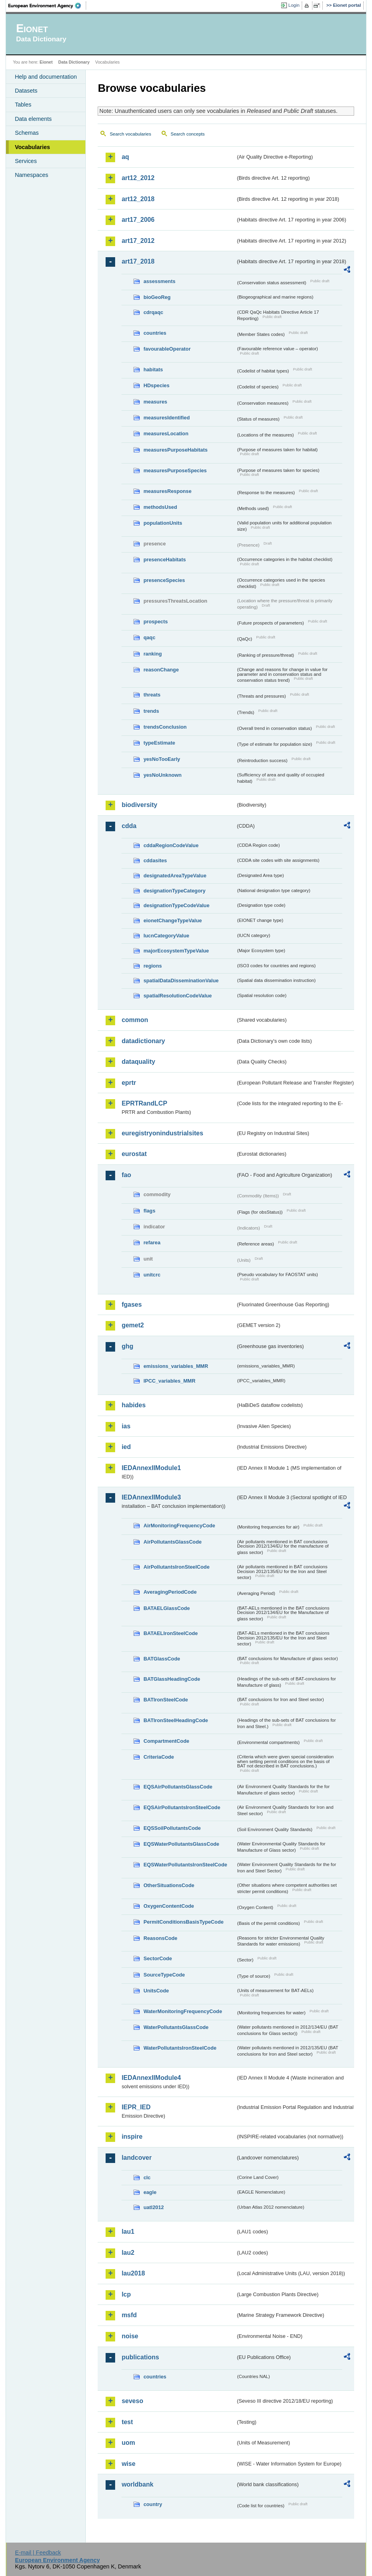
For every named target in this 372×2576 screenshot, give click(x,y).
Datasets (26, 90)
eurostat (133, 1153)
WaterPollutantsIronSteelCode (179, 2048)
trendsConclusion (165, 727)
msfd (129, 2315)
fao (126, 1175)
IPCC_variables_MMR (169, 1381)
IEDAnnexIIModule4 (151, 2077)
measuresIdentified (166, 418)
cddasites (155, 860)
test (127, 2422)
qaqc (149, 637)
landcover (136, 2157)
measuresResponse (167, 491)
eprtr (128, 1082)
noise (129, 2336)
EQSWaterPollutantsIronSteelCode (185, 1865)
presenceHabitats (164, 560)
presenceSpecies (164, 580)
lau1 (127, 2231)
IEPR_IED (135, 2107)
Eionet (46, 62)
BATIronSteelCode (165, 1700)
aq (125, 156)
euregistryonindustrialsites (162, 1133)
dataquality (138, 1061)
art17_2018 (137, 261)
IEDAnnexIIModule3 (151, 1497)
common (134, 1019)
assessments (159, 281)
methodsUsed (160, 507)
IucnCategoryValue (166, 936)
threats (151, 695)
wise (128, 2463)
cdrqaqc (153, 312)
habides (133, 1405)
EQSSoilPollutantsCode (171, 1828)
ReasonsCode (160, 1938)
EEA (47, 6)
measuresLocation (165, 433)
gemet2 (132, 1325)
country (152, 2504)
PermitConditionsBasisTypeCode (183, 1922)
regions (152, 966)
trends (151, 711)
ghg (127, 1346)
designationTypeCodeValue (176, 905)
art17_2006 (137, 219)
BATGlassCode (161, 1659)
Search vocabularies (130, 134)
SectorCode (157, 1958)
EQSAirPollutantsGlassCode (177, 1787)
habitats (153, 369)
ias (125, 1426)
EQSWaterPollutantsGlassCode (181, 1844)
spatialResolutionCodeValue (177, 996)
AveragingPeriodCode (170, 1592)
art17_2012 (137, 240)
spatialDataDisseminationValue (180, 980)
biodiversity (139, 804)
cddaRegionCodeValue (171, 845)
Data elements (33, 119)
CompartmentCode (166, 1741)
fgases (131, 1304)
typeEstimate (159, 743)
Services (26, 161)
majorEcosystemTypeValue (176, 951)
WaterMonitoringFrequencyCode (182, 2011)
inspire (131, 2136)
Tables (23, 104)
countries (154, 333)
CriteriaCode (158, 1757)
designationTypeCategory (174, 891)
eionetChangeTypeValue (172, 920)
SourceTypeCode (164, 1975)
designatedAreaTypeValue (174, 876)
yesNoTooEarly (161, 759)
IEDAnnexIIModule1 (151, 1468)
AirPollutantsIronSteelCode (176, 1567)
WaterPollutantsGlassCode (175, 2027)
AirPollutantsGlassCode (172, 1542)
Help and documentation (46, 77)
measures (155, 402)
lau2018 (133, 2273)
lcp (126, 2294)
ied (126, 1446)
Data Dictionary (74, 62)
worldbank (137, 2484)
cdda (128, 825)
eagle (149, 2192)
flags (149, 1211)
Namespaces (31, 175)
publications (140, 2357)
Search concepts (188, 134)
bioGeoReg (156, 297)
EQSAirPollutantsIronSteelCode (181, 1807)
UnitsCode (156, 1991)
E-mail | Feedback (38, 2552)
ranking (152, 654)
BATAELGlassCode (166, 1608)
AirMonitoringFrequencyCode (179, 1526)
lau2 (127, 2252)
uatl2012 (153, 2207)
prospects (155, 622)
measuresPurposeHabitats (175, 450)
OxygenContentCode (168, 1906)
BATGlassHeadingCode (171, 1679)
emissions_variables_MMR (175, 1366)
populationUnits (162, 523)
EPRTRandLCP (144, 1103)
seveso (132, 2401)
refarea (151, 1242)
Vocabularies (32, 147)
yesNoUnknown (162, 775)
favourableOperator (167, 349)
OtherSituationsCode (168, 1885)
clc (146, 2177)
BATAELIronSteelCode (170, 1633)
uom (128, 2442)
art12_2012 (137, 178)
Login (293, 5)
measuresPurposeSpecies (174, 470)
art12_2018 (137, 199)
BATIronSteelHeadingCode (175, 1720)
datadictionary (143, 1041)
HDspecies (156, 385)
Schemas (27, 133)
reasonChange (161, 670)
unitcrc (151, 1275)
